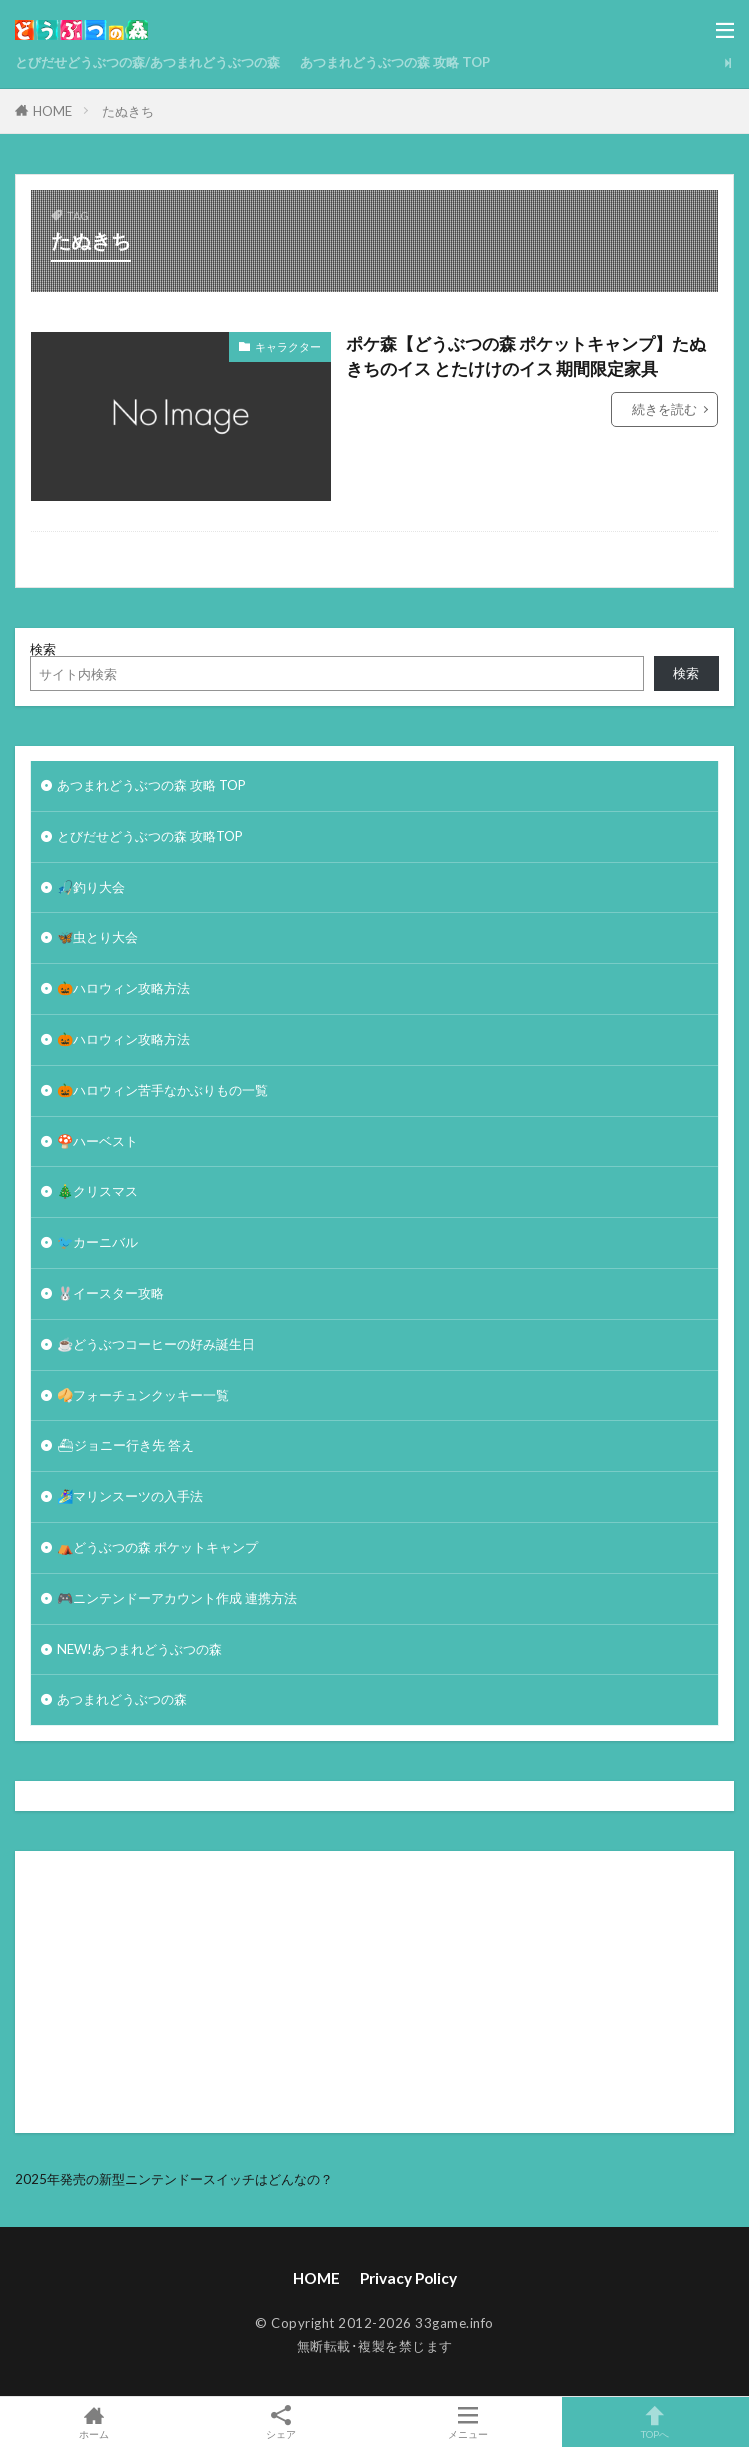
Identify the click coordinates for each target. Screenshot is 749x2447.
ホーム (93, 2422)
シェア (280, 2422)
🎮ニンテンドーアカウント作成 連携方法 (177, 1598)
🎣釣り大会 (91, 887)
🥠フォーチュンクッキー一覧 (143, 1395)
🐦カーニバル (97, 1242)
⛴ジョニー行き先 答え (125, 1445)
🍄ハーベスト (97, 1141)
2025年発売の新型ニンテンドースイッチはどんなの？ (174, 2179)
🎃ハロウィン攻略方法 (123, 988)
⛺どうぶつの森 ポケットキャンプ (157, 1547)
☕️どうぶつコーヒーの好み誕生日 (156, 1344)
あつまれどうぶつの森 (122, 1699)
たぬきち (128, 111)
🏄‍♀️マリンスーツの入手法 (130, 1496)
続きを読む (664, 409)
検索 (43, 649)
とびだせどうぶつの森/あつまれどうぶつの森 (147, 62)
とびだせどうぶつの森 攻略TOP (150, 836)
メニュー (468, 2422)
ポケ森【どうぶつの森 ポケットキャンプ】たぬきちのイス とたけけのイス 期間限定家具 (526, 356)
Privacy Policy (408, 2278)
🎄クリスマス (97, 1191)
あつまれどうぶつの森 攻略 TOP (395, 62)
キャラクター (288, 346)
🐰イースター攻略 (110, 1293)
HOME (52, 111)
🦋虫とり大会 (97, 937)
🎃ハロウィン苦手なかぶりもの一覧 (162, 1090)
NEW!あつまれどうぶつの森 (139, 1649)
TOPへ (655, 2422)
